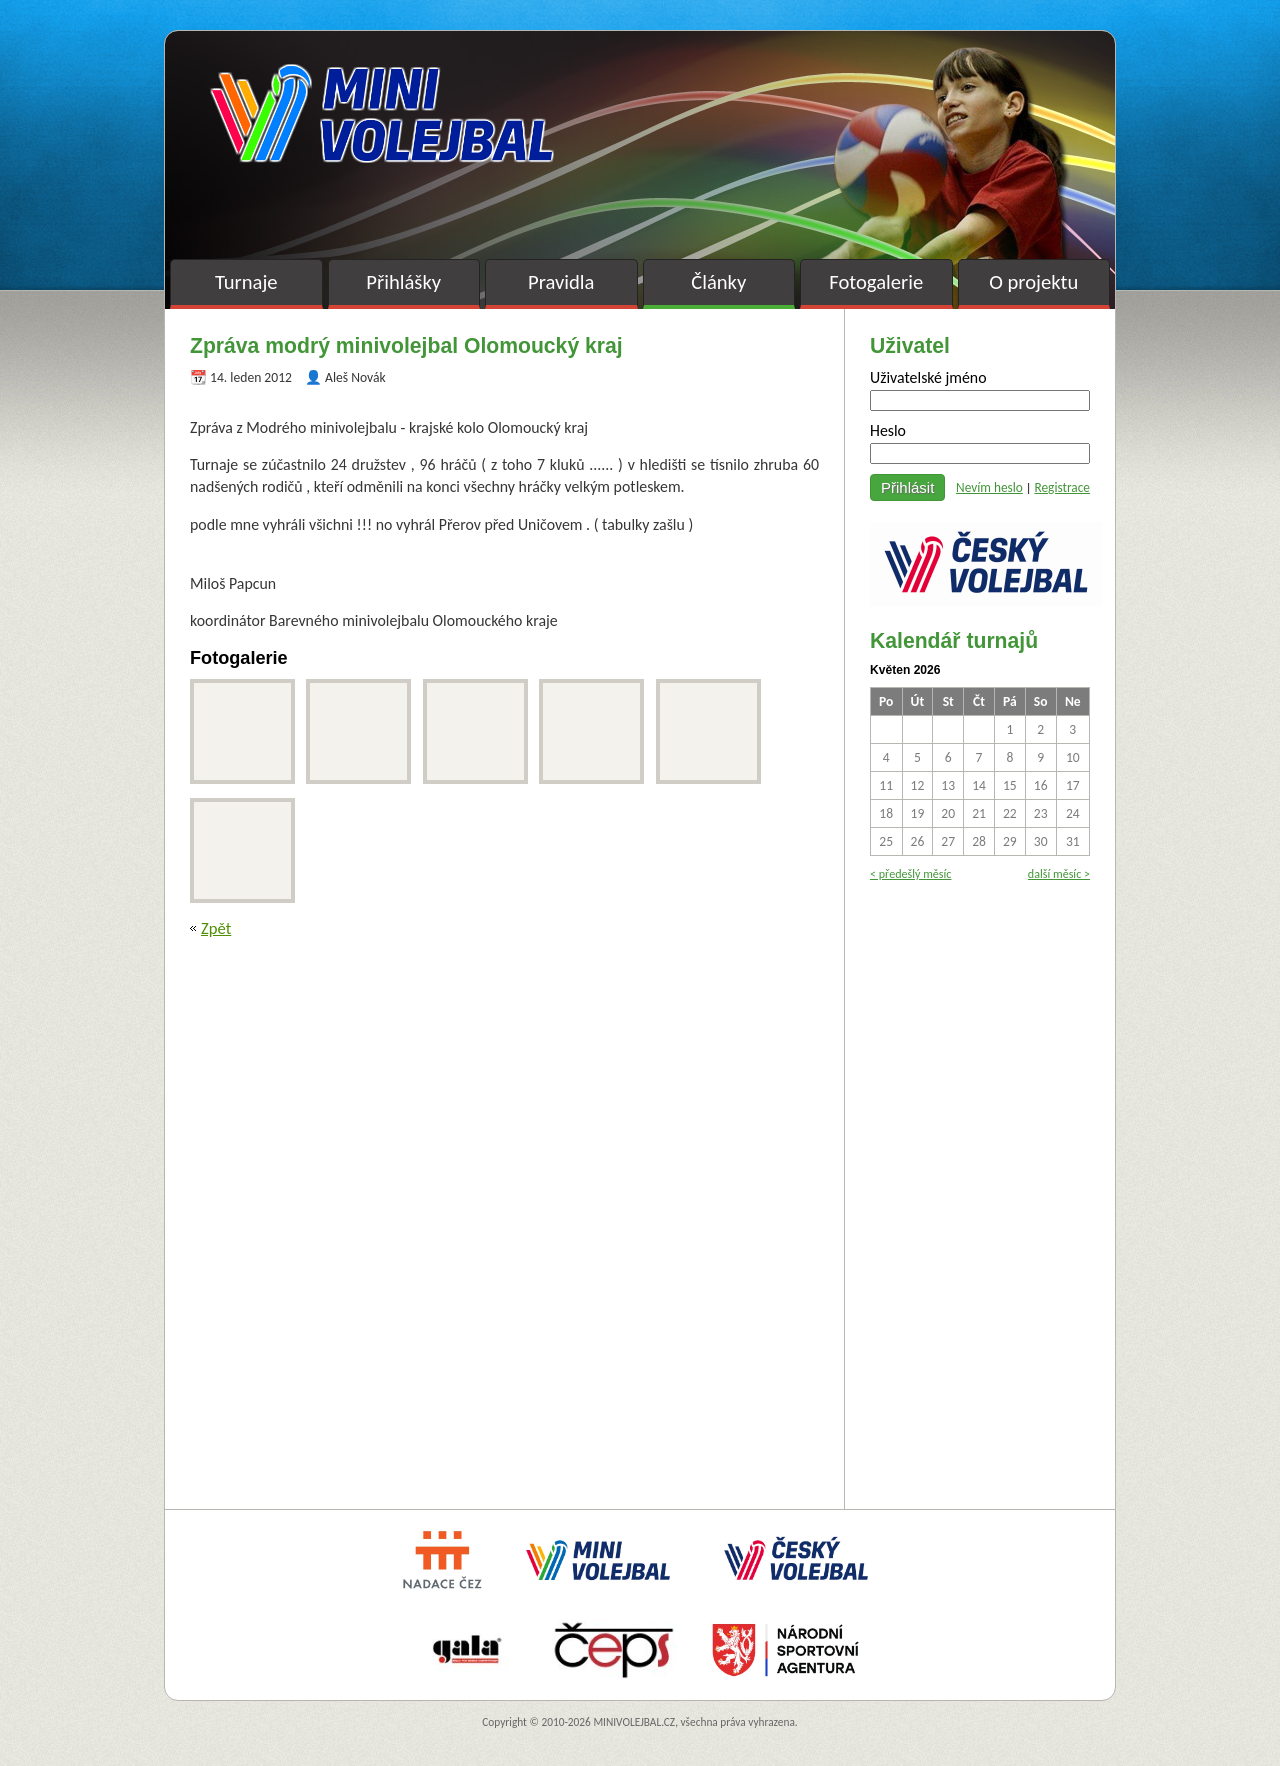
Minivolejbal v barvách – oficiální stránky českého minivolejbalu (382, 113)
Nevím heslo (989, 487)
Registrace (1062, 487)
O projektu (1033, 282)
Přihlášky (403, 282)
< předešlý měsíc (910, 873)
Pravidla (561, 282)
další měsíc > (1059, 873)
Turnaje (246, 282)
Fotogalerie (876, 282)
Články (718, 282)
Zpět (216, 928)
